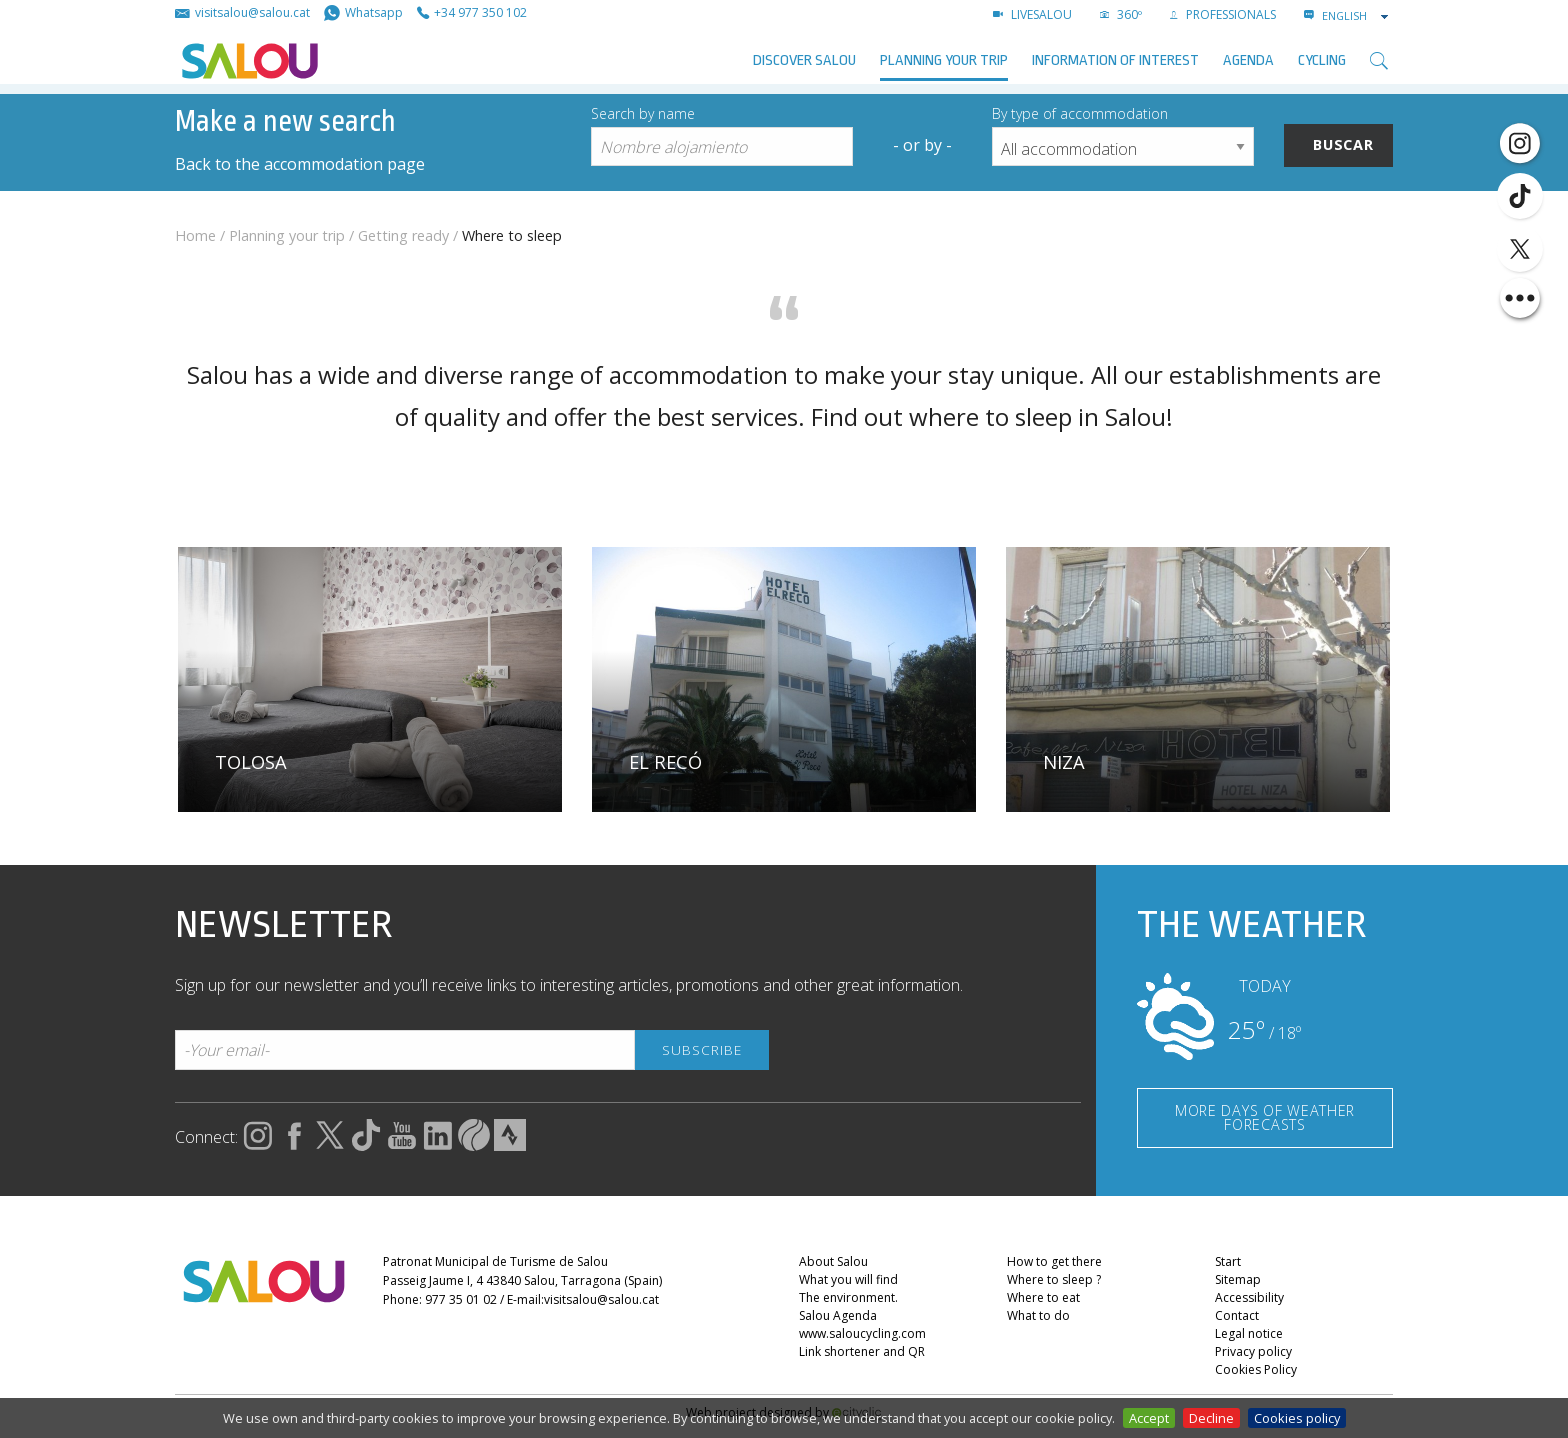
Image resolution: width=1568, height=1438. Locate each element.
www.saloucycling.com (862, 1333)
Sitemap (1238, 1279)
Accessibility (1249, 1297)
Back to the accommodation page (300, 164)
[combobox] (1357, 16)
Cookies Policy (1256, 1369)
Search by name (643, 113)
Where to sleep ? (1054, 1279)
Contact (1237, 1315)
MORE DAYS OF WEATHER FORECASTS (1265, 1117)
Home (195, 235)
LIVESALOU (1032, 14)
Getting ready (403, 235)
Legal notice (1249, 1333)
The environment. (848, 1297)
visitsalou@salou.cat (601, 1299)
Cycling (1322, 60)
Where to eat (1043, 1297)
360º (1121, 14)
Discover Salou (804, 60)
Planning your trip (944, 60)
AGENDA (1248, 60)
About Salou (833, 1261)
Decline (1211, 1418)
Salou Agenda (838, 1315)
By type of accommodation (1080, 113)
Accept (1149, 1418)
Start (1228, 1261)
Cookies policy (1297, 1418)
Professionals (1223, 14)
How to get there (1054, 1261)
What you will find (848, 1279)
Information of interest (1115, 60)
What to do (1038, 1315)
